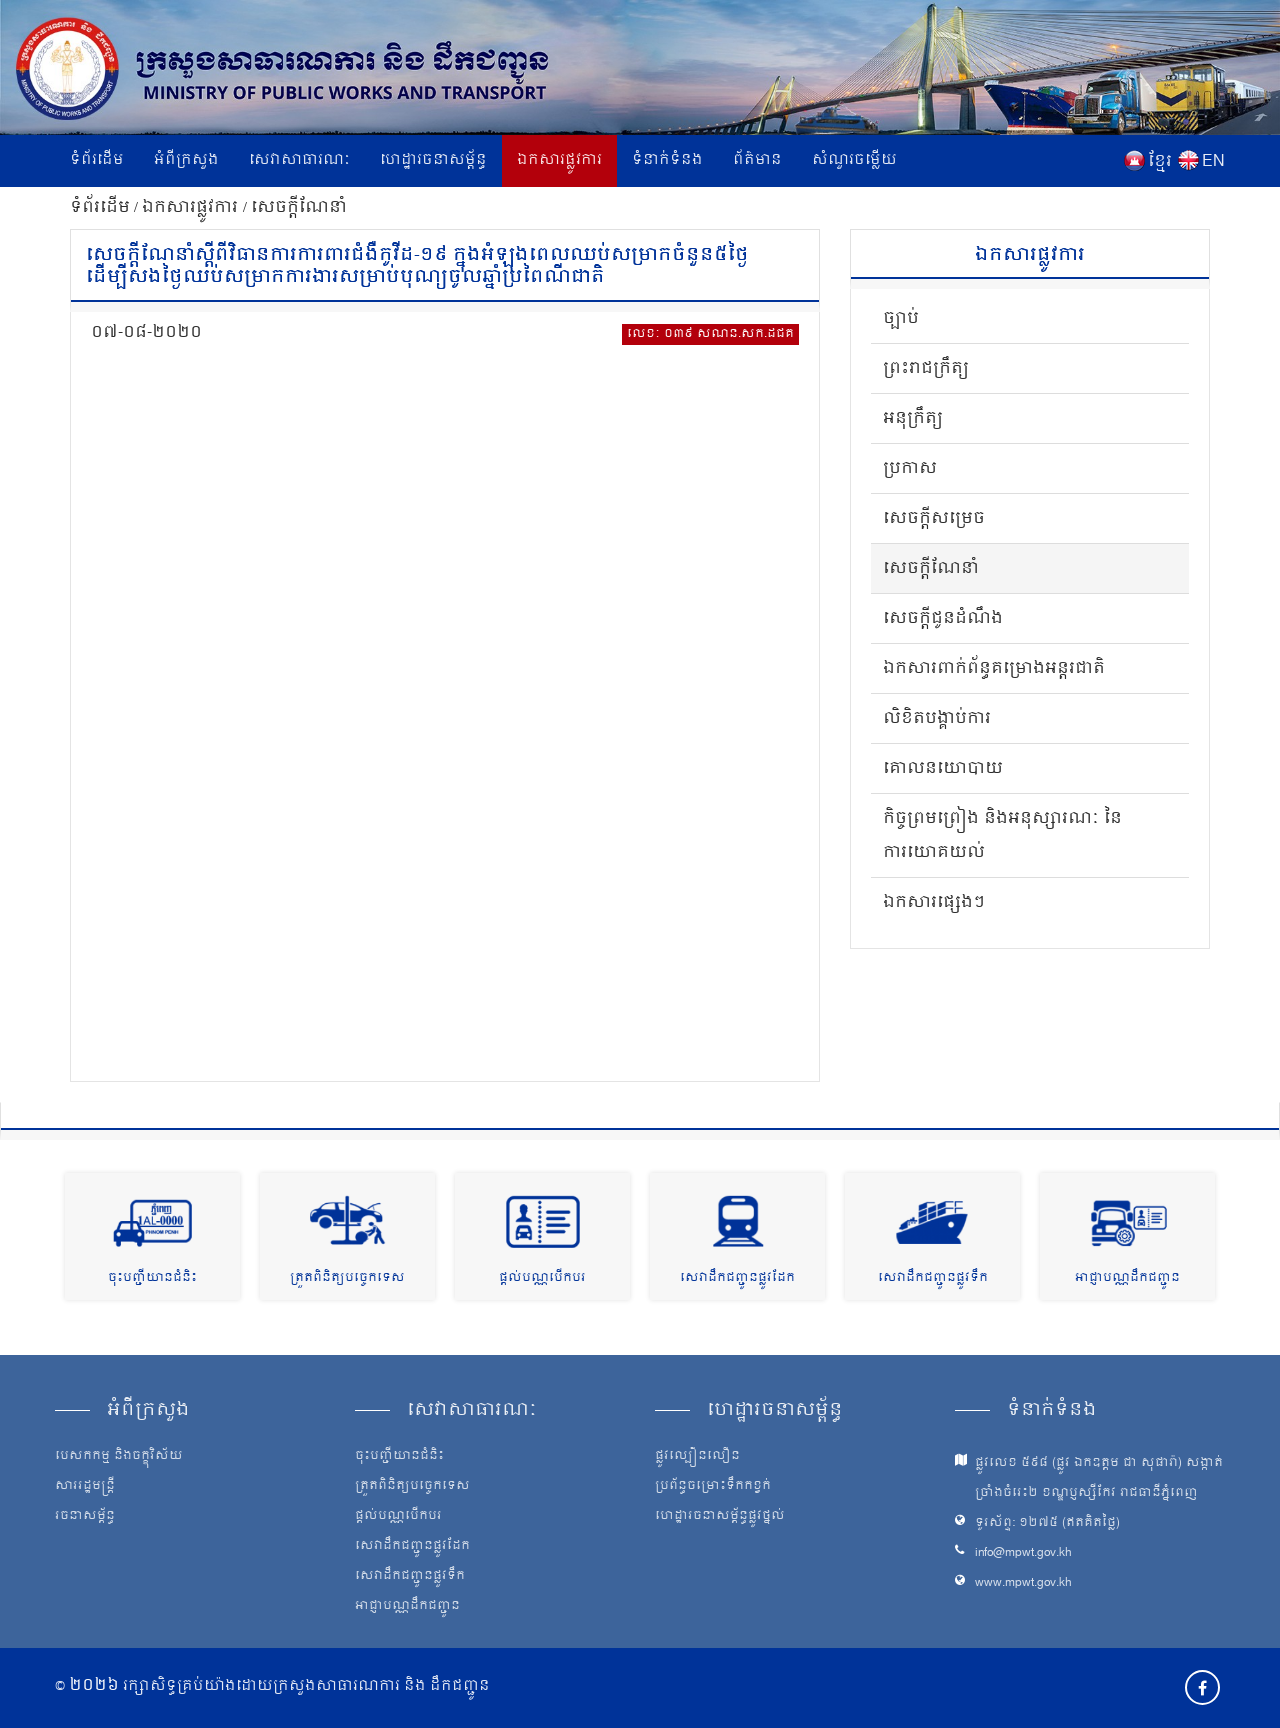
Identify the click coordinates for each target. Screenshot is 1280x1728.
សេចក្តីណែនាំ (299, 208)
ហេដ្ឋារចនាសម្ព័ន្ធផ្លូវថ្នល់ (720, 1517)
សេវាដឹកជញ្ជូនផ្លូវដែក (737, 1278)
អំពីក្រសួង (186, 160)
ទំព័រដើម (97, 160)
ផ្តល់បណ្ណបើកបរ (542, 1278)
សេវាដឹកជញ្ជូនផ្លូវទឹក (933, 1278)
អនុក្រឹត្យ (913, 419)
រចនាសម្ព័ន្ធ (85, 1517)
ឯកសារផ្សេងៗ (934, 903)
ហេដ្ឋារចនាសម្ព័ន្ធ (433, 160)
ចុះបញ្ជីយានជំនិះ (152, 1278)
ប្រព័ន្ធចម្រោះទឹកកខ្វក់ (713, 1487)
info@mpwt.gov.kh (1023, 1553)
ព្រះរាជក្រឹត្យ (926, 369)
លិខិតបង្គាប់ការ (937, 719)
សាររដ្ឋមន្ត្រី (85, 1487)
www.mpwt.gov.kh (1023, 1583)
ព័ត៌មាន (757, 160)
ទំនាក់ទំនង (667, 160)
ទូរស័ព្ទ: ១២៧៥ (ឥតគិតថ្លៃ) (1047, 1523)
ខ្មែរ (1160, 162)
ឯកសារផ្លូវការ (559, 160)
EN (1213, 162)
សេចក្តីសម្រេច (934, 519)
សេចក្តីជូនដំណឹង (943, 619)
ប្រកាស (910, 469)
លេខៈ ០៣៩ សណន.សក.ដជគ (710, 334)
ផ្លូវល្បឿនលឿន (697, 1457)
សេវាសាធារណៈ (299, 160)
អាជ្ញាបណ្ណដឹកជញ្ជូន (1127, 1278)
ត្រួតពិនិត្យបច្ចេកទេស (347, 1278)
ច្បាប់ (901, 319)
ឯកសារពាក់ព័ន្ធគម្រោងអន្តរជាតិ (994, 669)
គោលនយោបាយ (943, 769)
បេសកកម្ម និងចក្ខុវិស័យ (119, 1457)
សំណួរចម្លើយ (854, 160)
